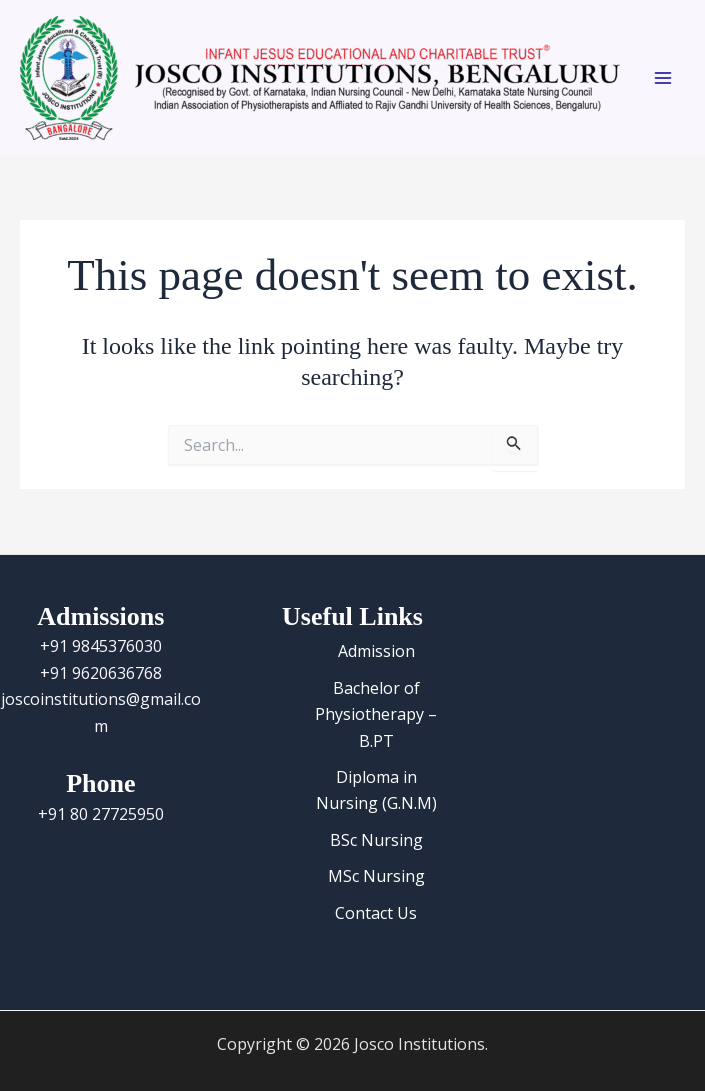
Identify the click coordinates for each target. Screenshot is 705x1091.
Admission (376, 651)
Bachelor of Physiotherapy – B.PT (376, 714)
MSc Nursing (376, 876)
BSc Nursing (376, 840)
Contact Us (376, 913)
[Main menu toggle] (663, 78)
